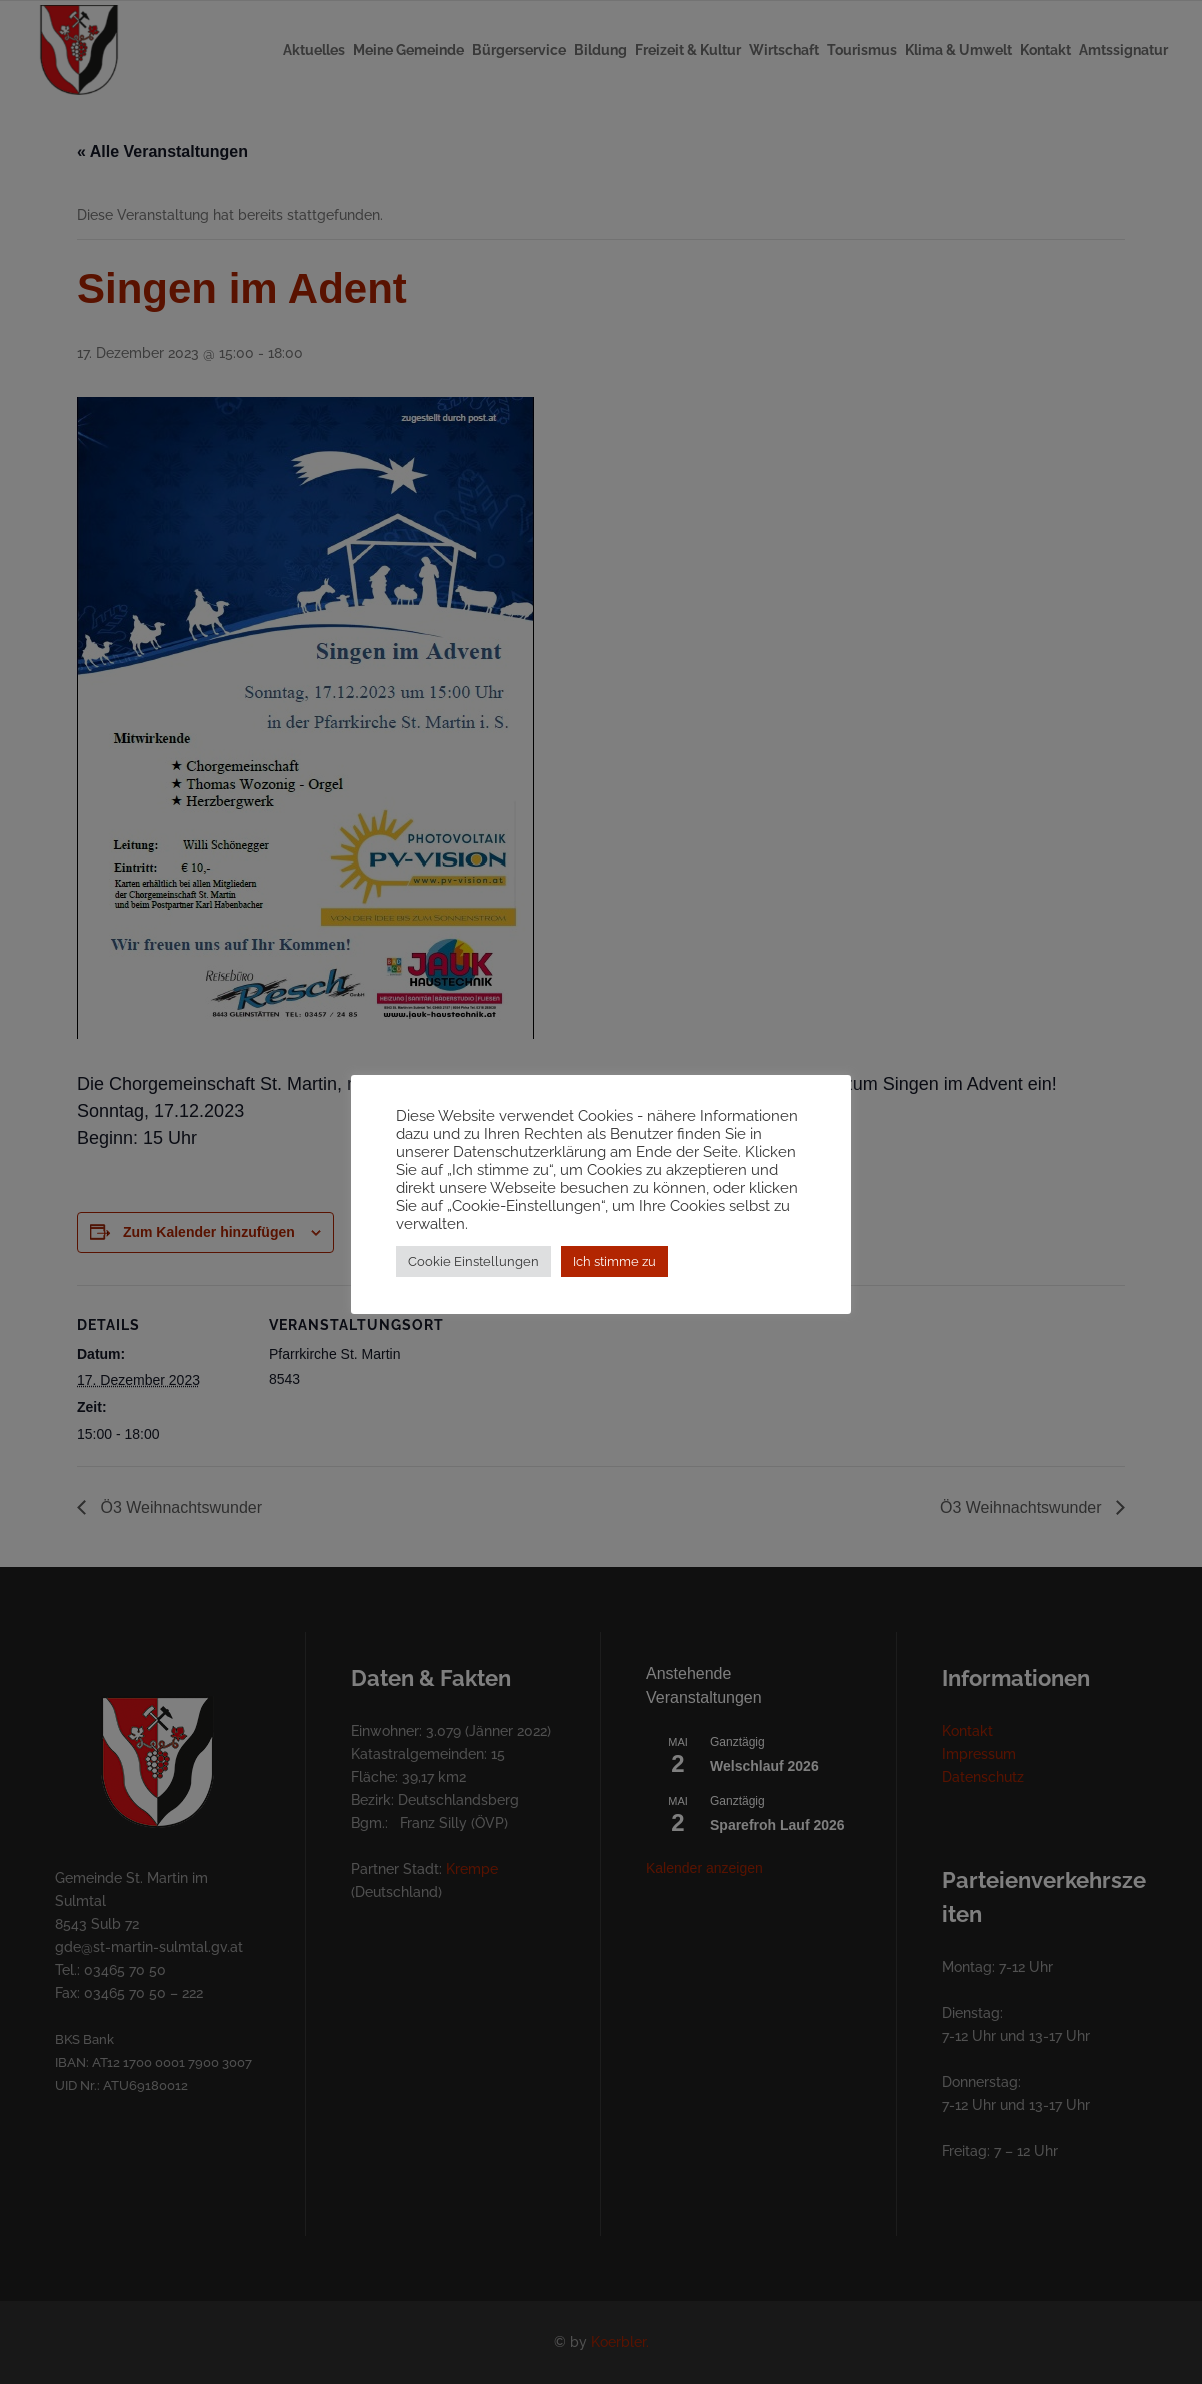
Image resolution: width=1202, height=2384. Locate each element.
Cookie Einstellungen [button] (473, 1270)
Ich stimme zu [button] (614, 1270)
